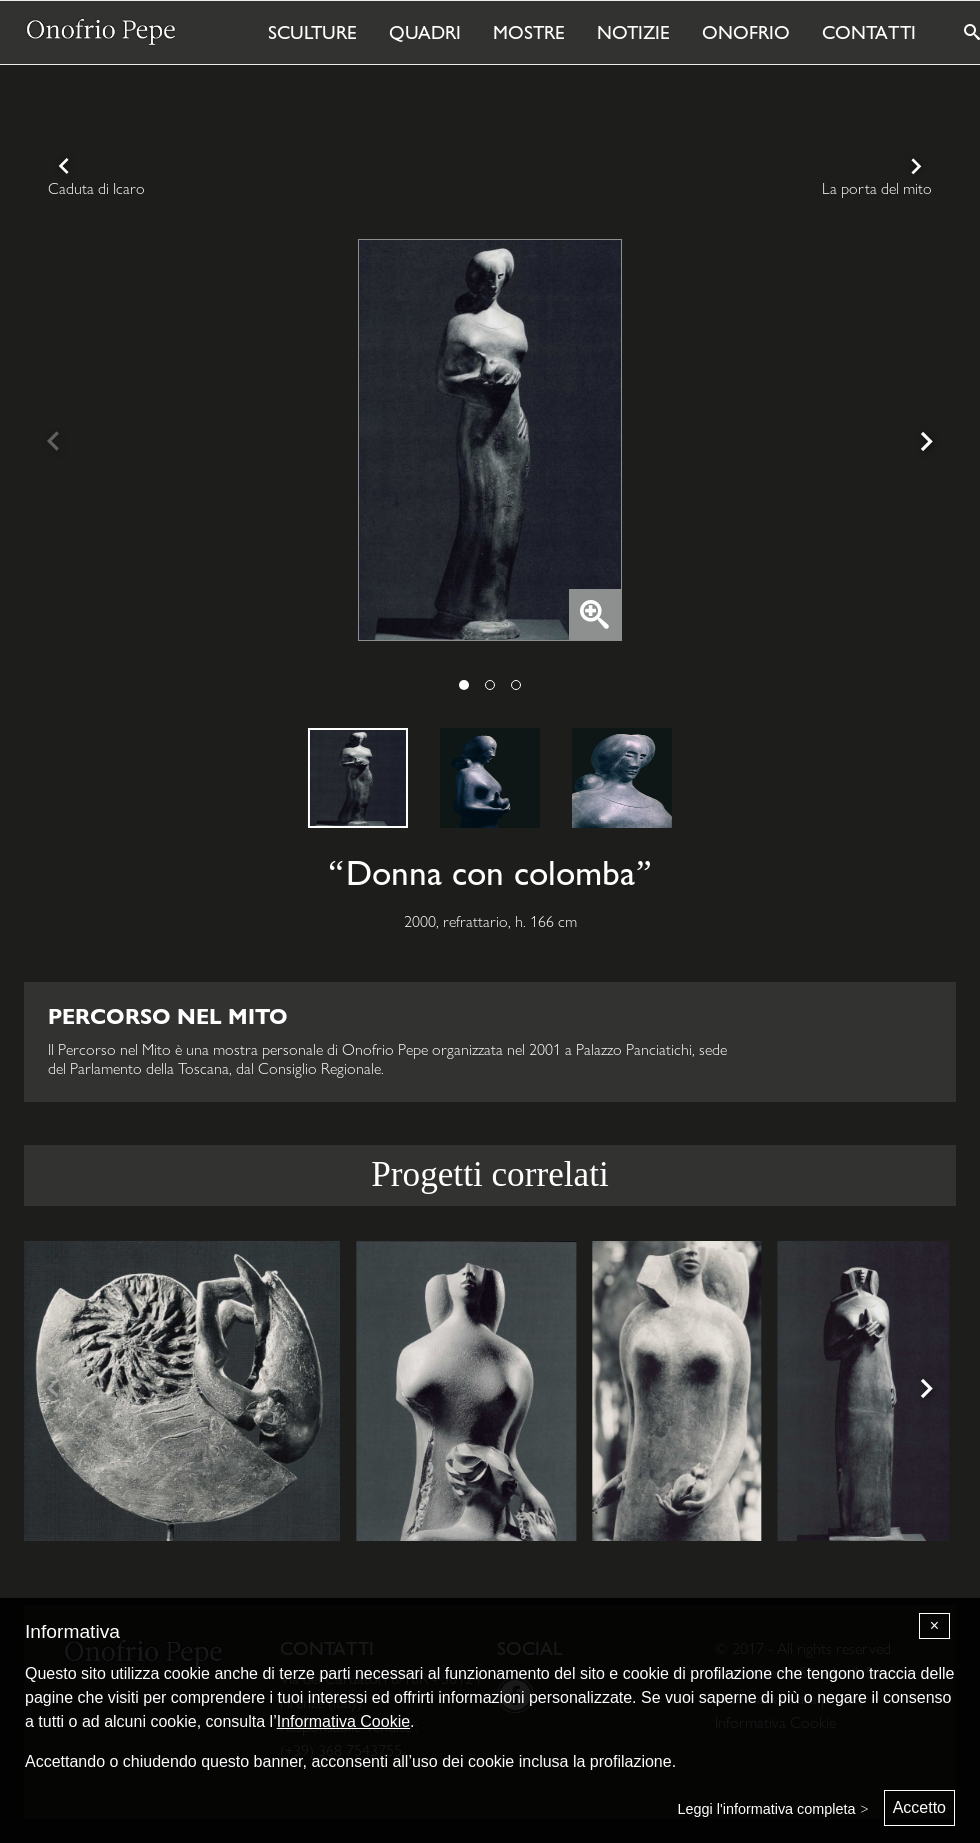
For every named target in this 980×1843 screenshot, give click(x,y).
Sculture (312, 32)
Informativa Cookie (343, 1721)
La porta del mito (877, 188)
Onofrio (746, 32)
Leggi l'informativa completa (767, 1809)
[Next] (924, 444)
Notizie (633, 32)
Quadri (425, 32)
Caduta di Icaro (96, 188)
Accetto (919, 1807)
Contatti (869, 32)
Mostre (529, 32)
